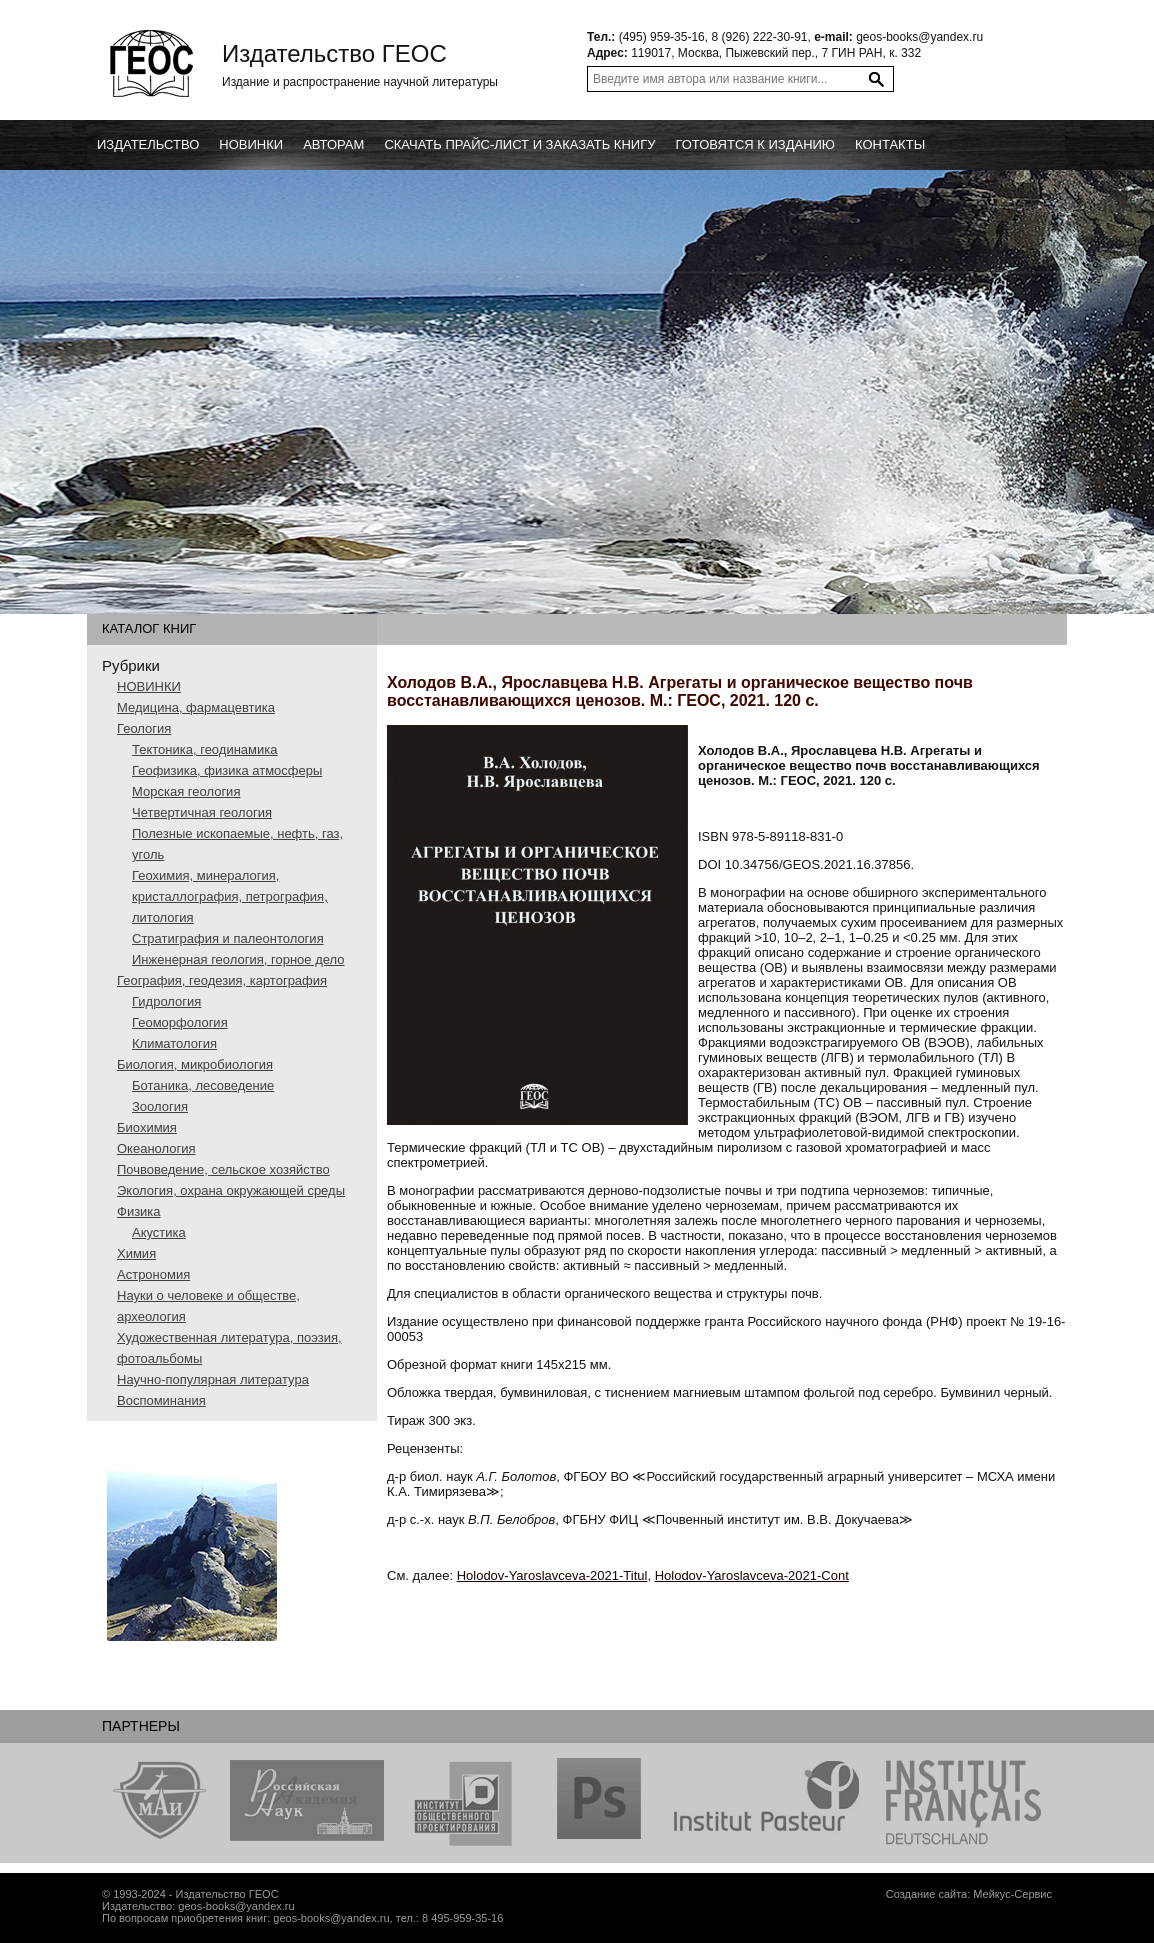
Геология (144, 728)
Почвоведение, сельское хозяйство (223, 1169)
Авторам (333, 144)
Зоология (160, 1106)
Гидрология (166, 1001)
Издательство (148, 144)
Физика (139, 1211)
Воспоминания (161, 1400)
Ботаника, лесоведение (203, 1085)
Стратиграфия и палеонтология (228, 938)
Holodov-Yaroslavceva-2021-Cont (752, 1575)
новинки (251, 144)
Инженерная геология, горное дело (238, 959)
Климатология (174, 1043)
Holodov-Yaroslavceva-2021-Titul (552, 1575)
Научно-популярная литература (213, 1379)
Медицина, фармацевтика (196, 707)
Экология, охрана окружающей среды (231, 1190)
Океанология (156, 1148)
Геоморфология (180, 1022)
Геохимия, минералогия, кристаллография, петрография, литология (230, 896)
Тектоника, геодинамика (204, 749)
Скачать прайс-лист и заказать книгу (519, 144)
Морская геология (186, 791)
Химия (136, 1253)
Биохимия (147, 1127)
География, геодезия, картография (222, 980)
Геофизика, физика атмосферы (227, 770)
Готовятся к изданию (755, 144)
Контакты (890, 144)
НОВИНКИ (149, 686)
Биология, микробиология (195, 1064)
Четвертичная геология (202, 812)
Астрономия (153, 1274)
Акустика (159, 1232)
